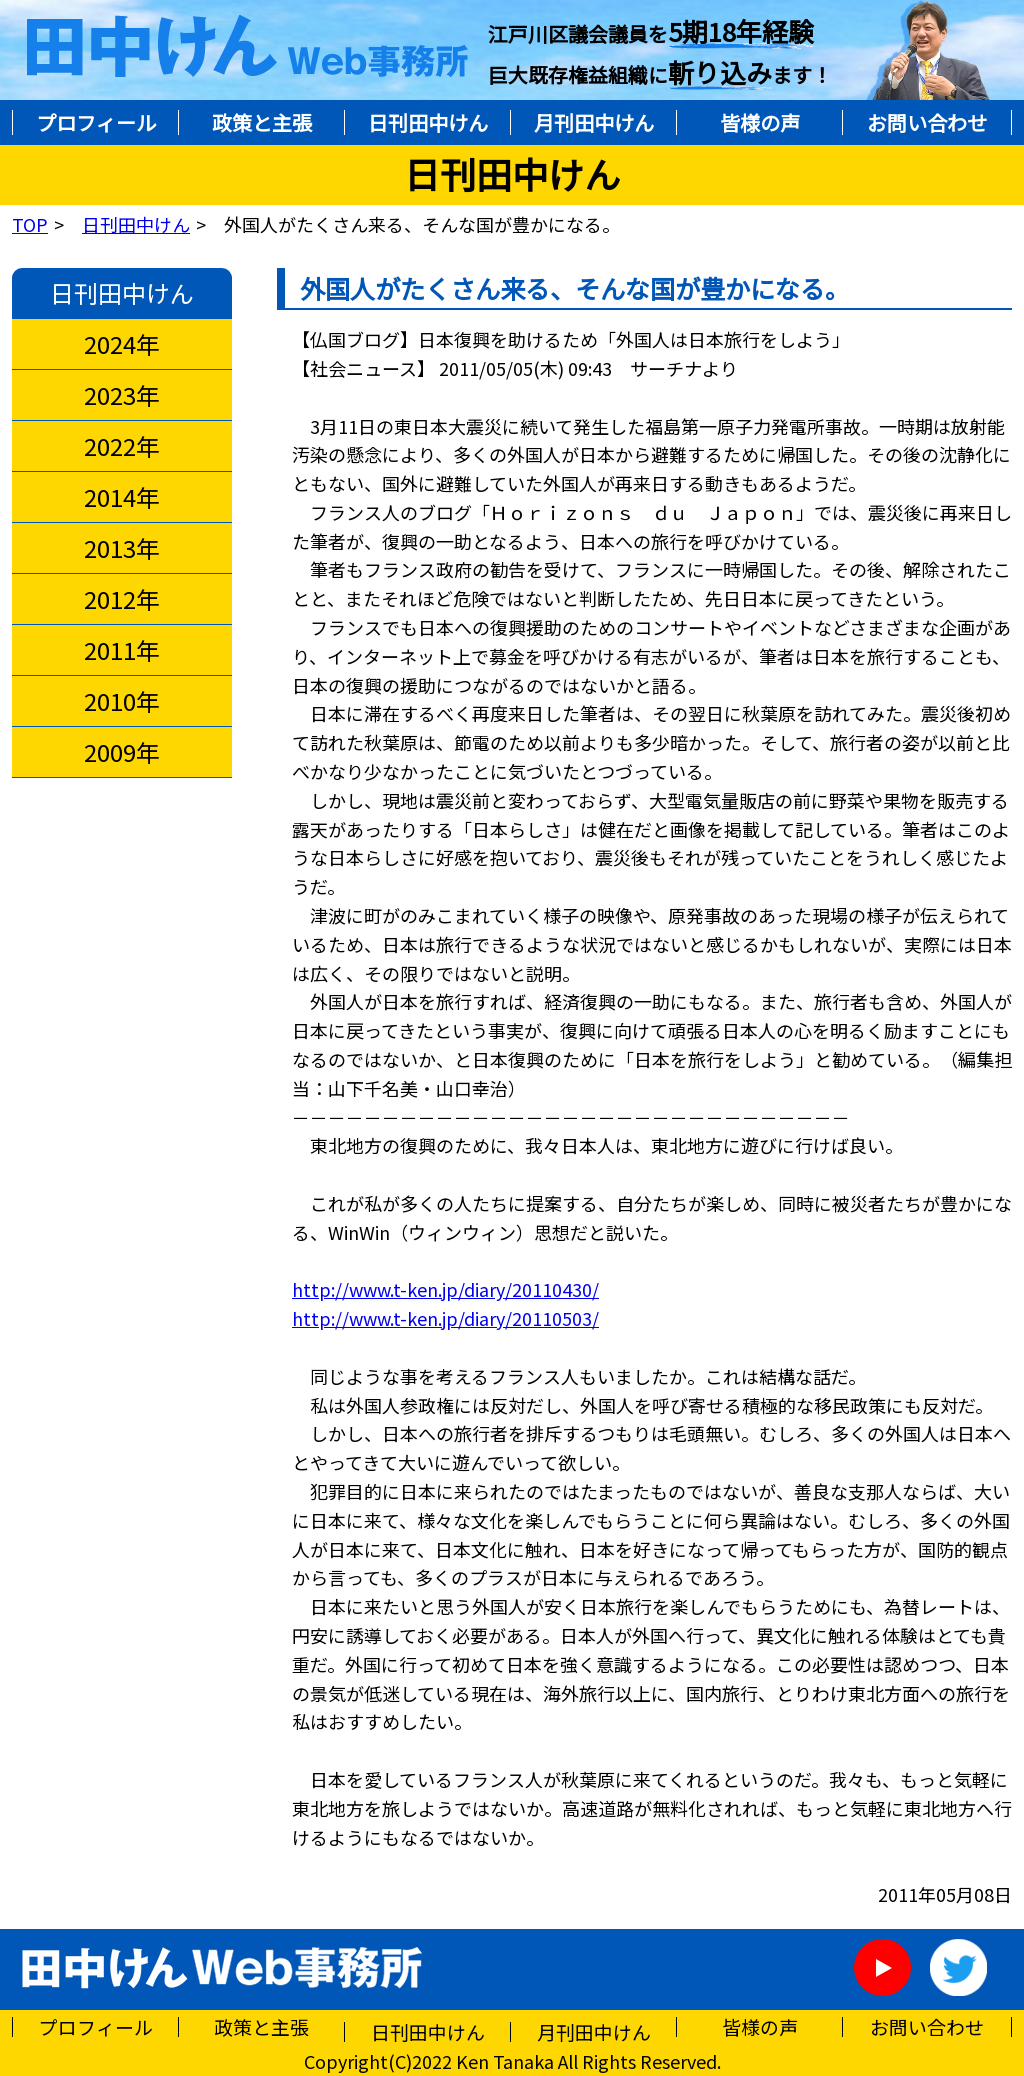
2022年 (122, 446)
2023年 (122, 395)
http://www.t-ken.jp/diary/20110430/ (445, 1289)
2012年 (122, 599)
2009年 (122, 752)
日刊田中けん (428, 122)
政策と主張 (262, 122)
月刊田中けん (594, 122)
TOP (30, 224)
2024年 (122, 344)
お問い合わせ (927, 122)
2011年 (122, 650)
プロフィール (96, 122)
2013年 (122, 548)
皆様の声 (760, 122)
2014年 (122, 497)
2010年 (122, 701)
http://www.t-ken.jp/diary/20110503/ (445, 1318)
